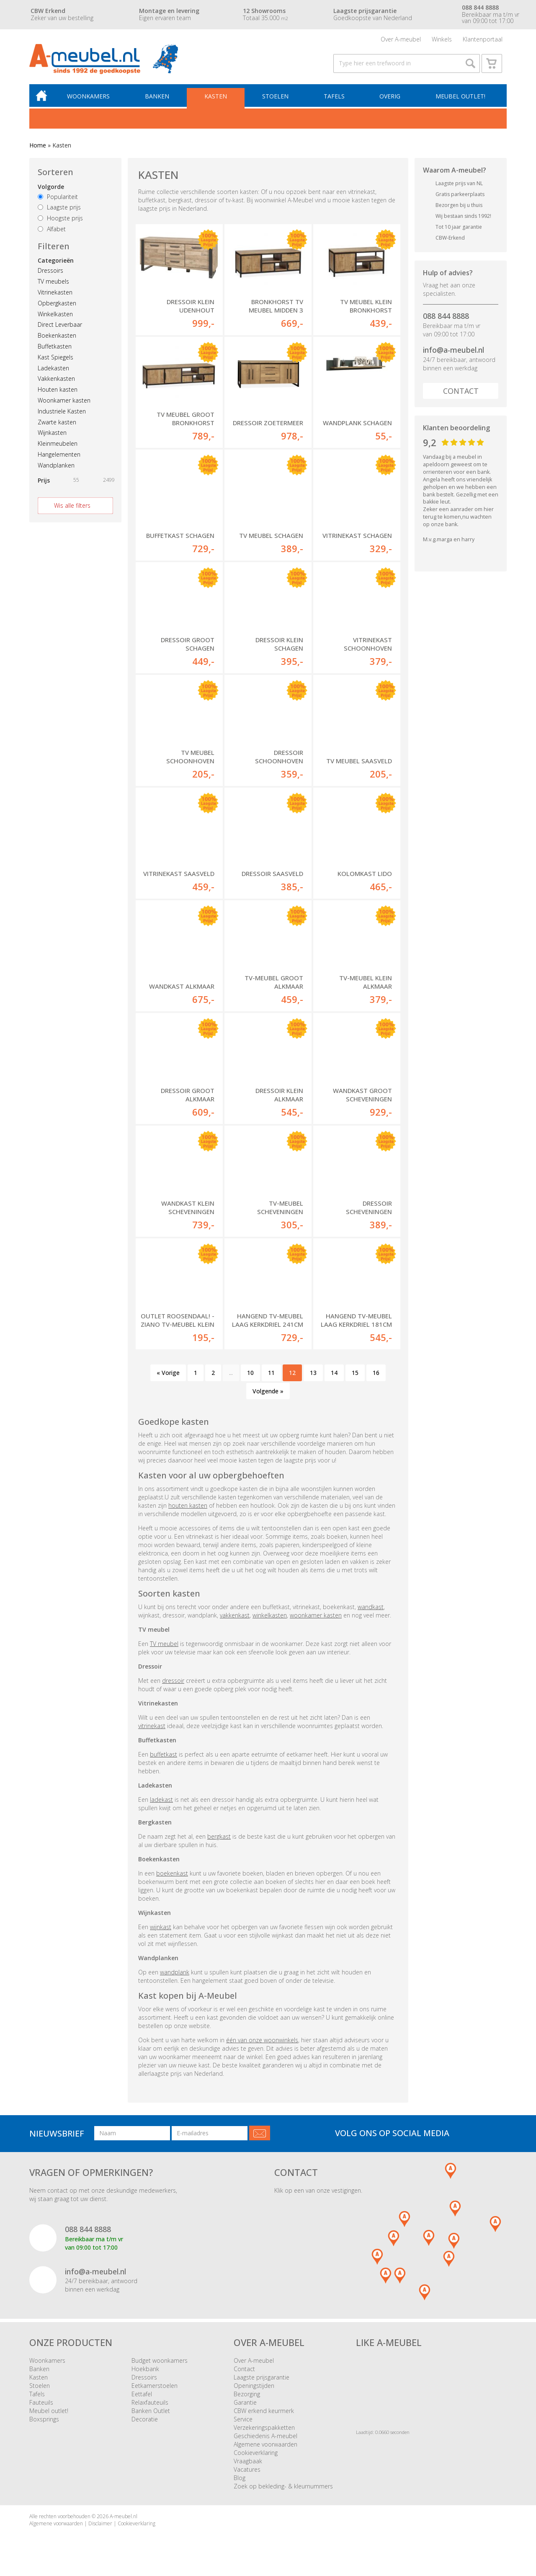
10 (250, 1376)
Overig (390, 99)
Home (37, 148)
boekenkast (172, 1877)
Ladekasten (53, 371)
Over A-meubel (401, 40)
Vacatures (247, 2473)
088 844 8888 (446, 319)
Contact (461, 394)
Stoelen (276, 99)
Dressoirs (50, 274)
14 (334, 1376)
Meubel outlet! (460, 99)
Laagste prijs (59, 210)
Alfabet (52, 232)
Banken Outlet (150, 2414)
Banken (159, 99)
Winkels (442, 40)
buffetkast (163, 1758)
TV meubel (164, 1647)
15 (355, 1376)
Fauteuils (41, 2406)
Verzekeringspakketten (264, 2431)
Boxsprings (44, 2422)
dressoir (173, 1684)
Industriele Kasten (62, 415)
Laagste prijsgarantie (261, 2381)
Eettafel (141, 2397)
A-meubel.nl (123, 2519)
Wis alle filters (72, 509)
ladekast (161, 1803)
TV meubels (53, 285)
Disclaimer (100, 2526)
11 (271, 1376)
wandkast (371, 1610)
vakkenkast (235, 1619)
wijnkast (160, 1930)
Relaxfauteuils (149, 2406)
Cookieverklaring (256, 2456)
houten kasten (187, 1509)
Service (243, 2422)
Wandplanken (56, 469)
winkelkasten (270, 1619)
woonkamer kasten (316, 1619)
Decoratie (144, 2422)
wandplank (174, 1975)
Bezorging (247, 2397)
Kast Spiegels (55, 360)
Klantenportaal (482, 40)
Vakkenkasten (56, 382)
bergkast (219, 1840)
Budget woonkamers (159, 2364)
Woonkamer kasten (64, 404)
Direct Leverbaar (60, 328)
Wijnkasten (52, 436)
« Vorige (168, 1376)
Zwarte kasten (57, 425)
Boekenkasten (57, 339)
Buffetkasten (55, 350)
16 (376, 1376)
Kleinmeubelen (57, 447)
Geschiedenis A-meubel (265, 2439)
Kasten (217, 99)
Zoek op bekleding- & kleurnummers (283, 2489)
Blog (239, 2481)
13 (313, 1376)
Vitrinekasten (55, 296)
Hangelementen (59, 458)
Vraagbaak (248, 2464)
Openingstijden (254, 2389)
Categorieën (56, 264)
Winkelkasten (55, 317)
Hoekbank (145, 2372)
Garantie (245, 2406)
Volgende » (268, 1394)
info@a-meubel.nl (453, 353)
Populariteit (58, 200)
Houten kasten (57, 393)
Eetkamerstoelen (154, 2389)
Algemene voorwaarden (265, 2448)
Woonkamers (91, 99)
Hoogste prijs (60, 221)
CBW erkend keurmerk (264, 2414)
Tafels (334, 99)
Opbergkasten (57, 306)
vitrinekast (151, 1729)
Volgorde (51, 190)
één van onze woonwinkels (262, 2043)
